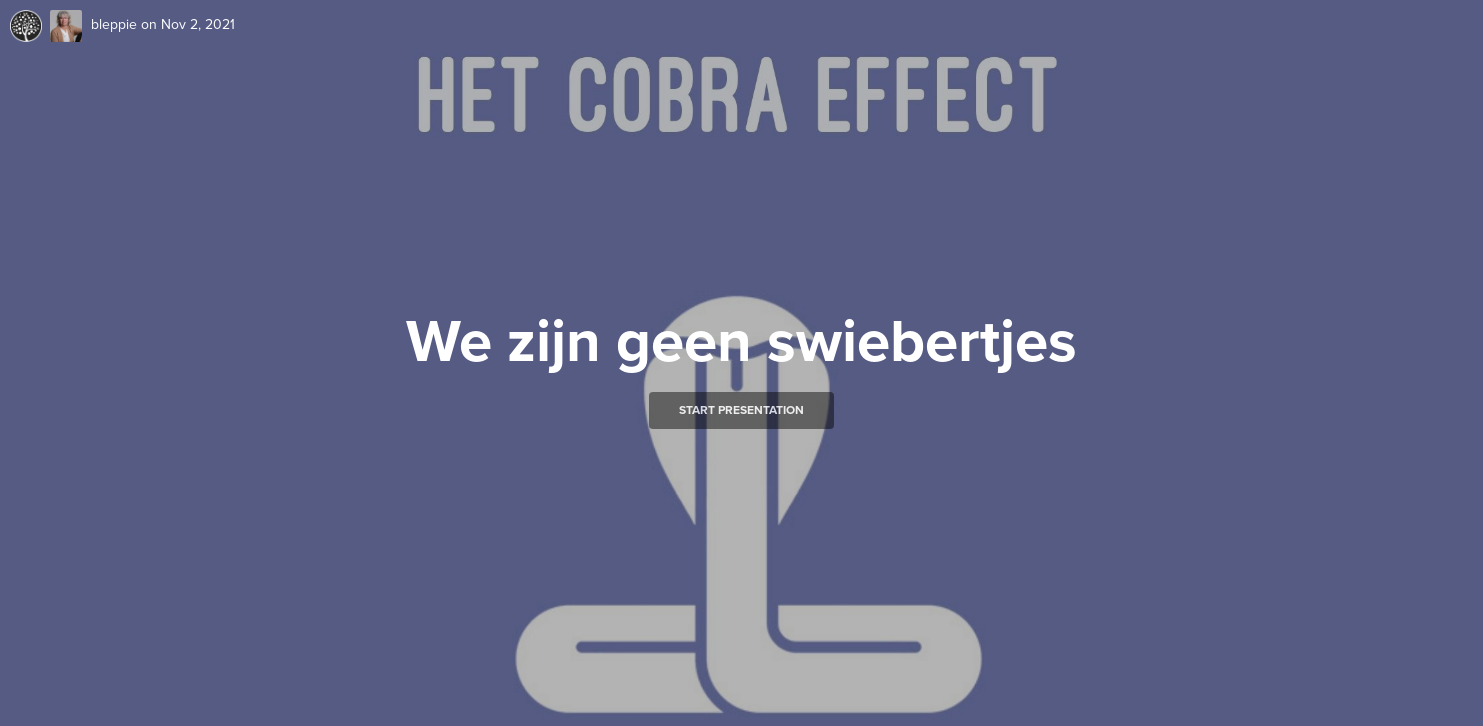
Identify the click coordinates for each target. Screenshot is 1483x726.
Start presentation (741, 410)
